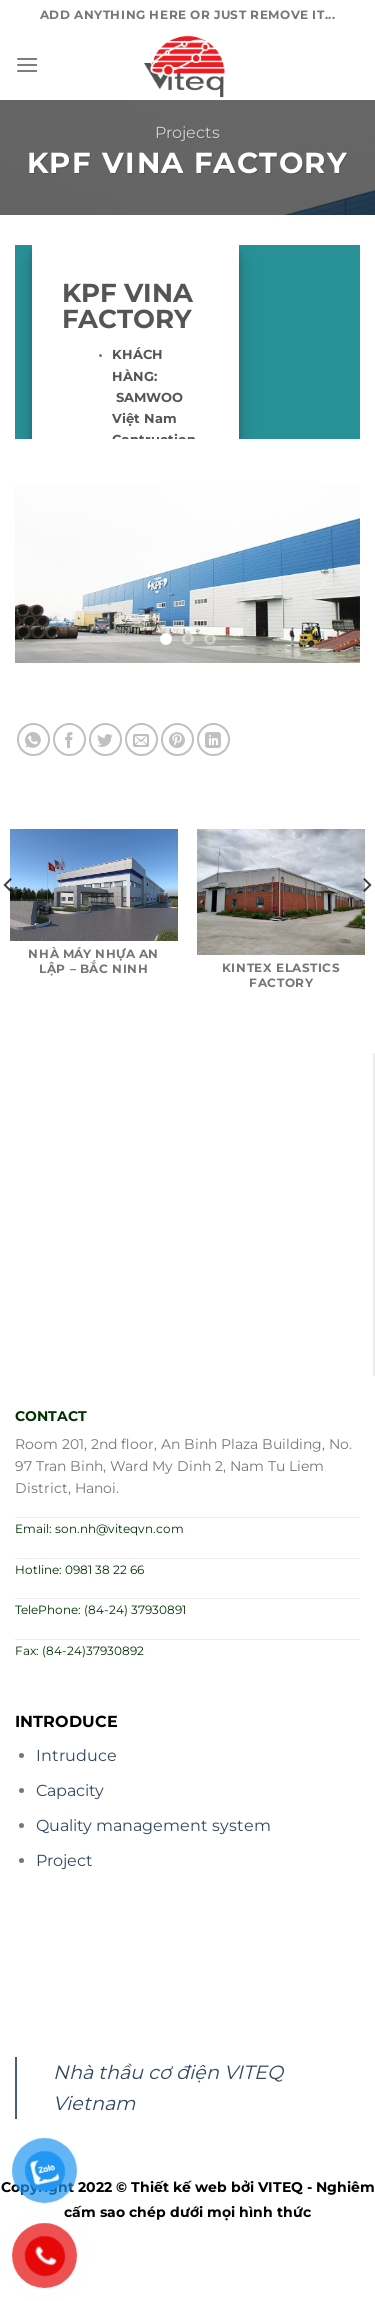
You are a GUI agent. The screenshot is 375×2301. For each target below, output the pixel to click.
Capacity (70, 1790)
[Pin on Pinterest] (177, 739)
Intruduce (76, 1755)
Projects (187, 132)
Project (64, 1860)
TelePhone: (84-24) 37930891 (100, 1609)
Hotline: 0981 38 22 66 (79, 1569)
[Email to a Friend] (141, 739)
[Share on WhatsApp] (33, 739)
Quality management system (153, 1825)
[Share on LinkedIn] (213, 739)
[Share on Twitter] (105, 739)
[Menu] (27, 64)
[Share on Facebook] (69, 739)
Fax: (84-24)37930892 (79, 1650)
